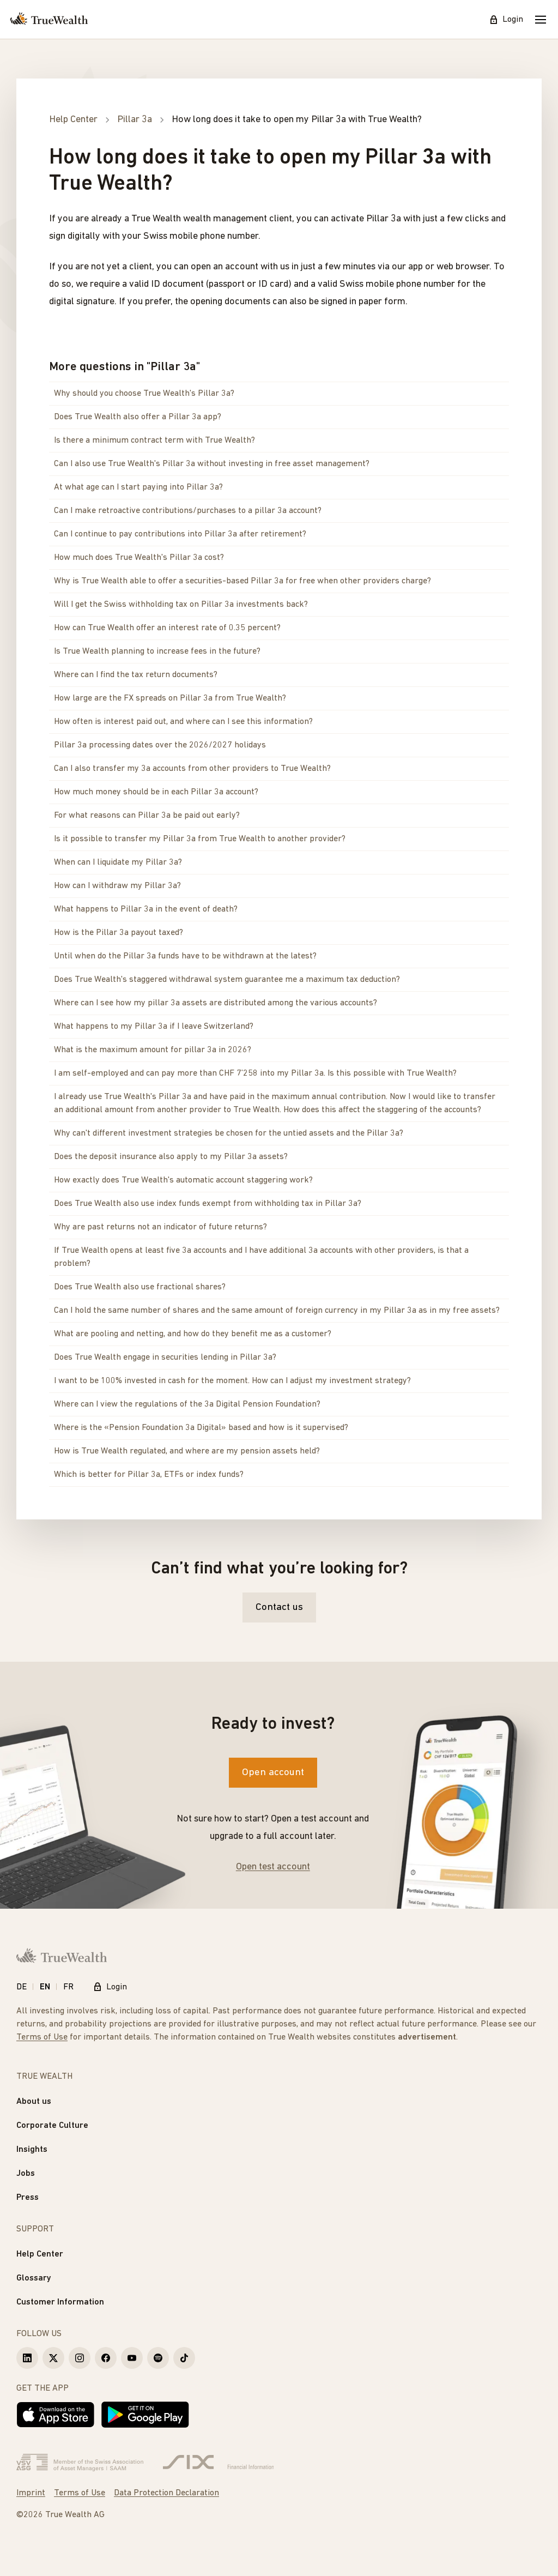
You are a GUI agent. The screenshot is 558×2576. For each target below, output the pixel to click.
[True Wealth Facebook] (106, 2358)
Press (27, 2197)
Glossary (33, 2278)
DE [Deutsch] (21, 1987)
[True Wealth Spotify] (158, 2358)
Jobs (25, 2173)
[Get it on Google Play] (145, 2415)
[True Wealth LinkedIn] (27, 2358)
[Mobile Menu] (540, 19)
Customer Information (60, 2302)
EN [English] (45, 1987)
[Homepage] (49, 19)
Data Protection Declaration (166, 2493)
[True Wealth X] (53, 2358)
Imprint (30, 2493)
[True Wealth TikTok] (184, 2358)
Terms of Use (42, 2037)
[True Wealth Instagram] (79, 2358)
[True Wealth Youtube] (132, 2358)
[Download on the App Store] (55, 2415)
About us (33, 2101)
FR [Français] (68, 1987)
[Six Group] (218, 2462)
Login (506, 19)
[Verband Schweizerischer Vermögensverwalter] (79, 2462)
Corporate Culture (52, 2125)
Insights (31, 2149)
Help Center (39, 2254)
